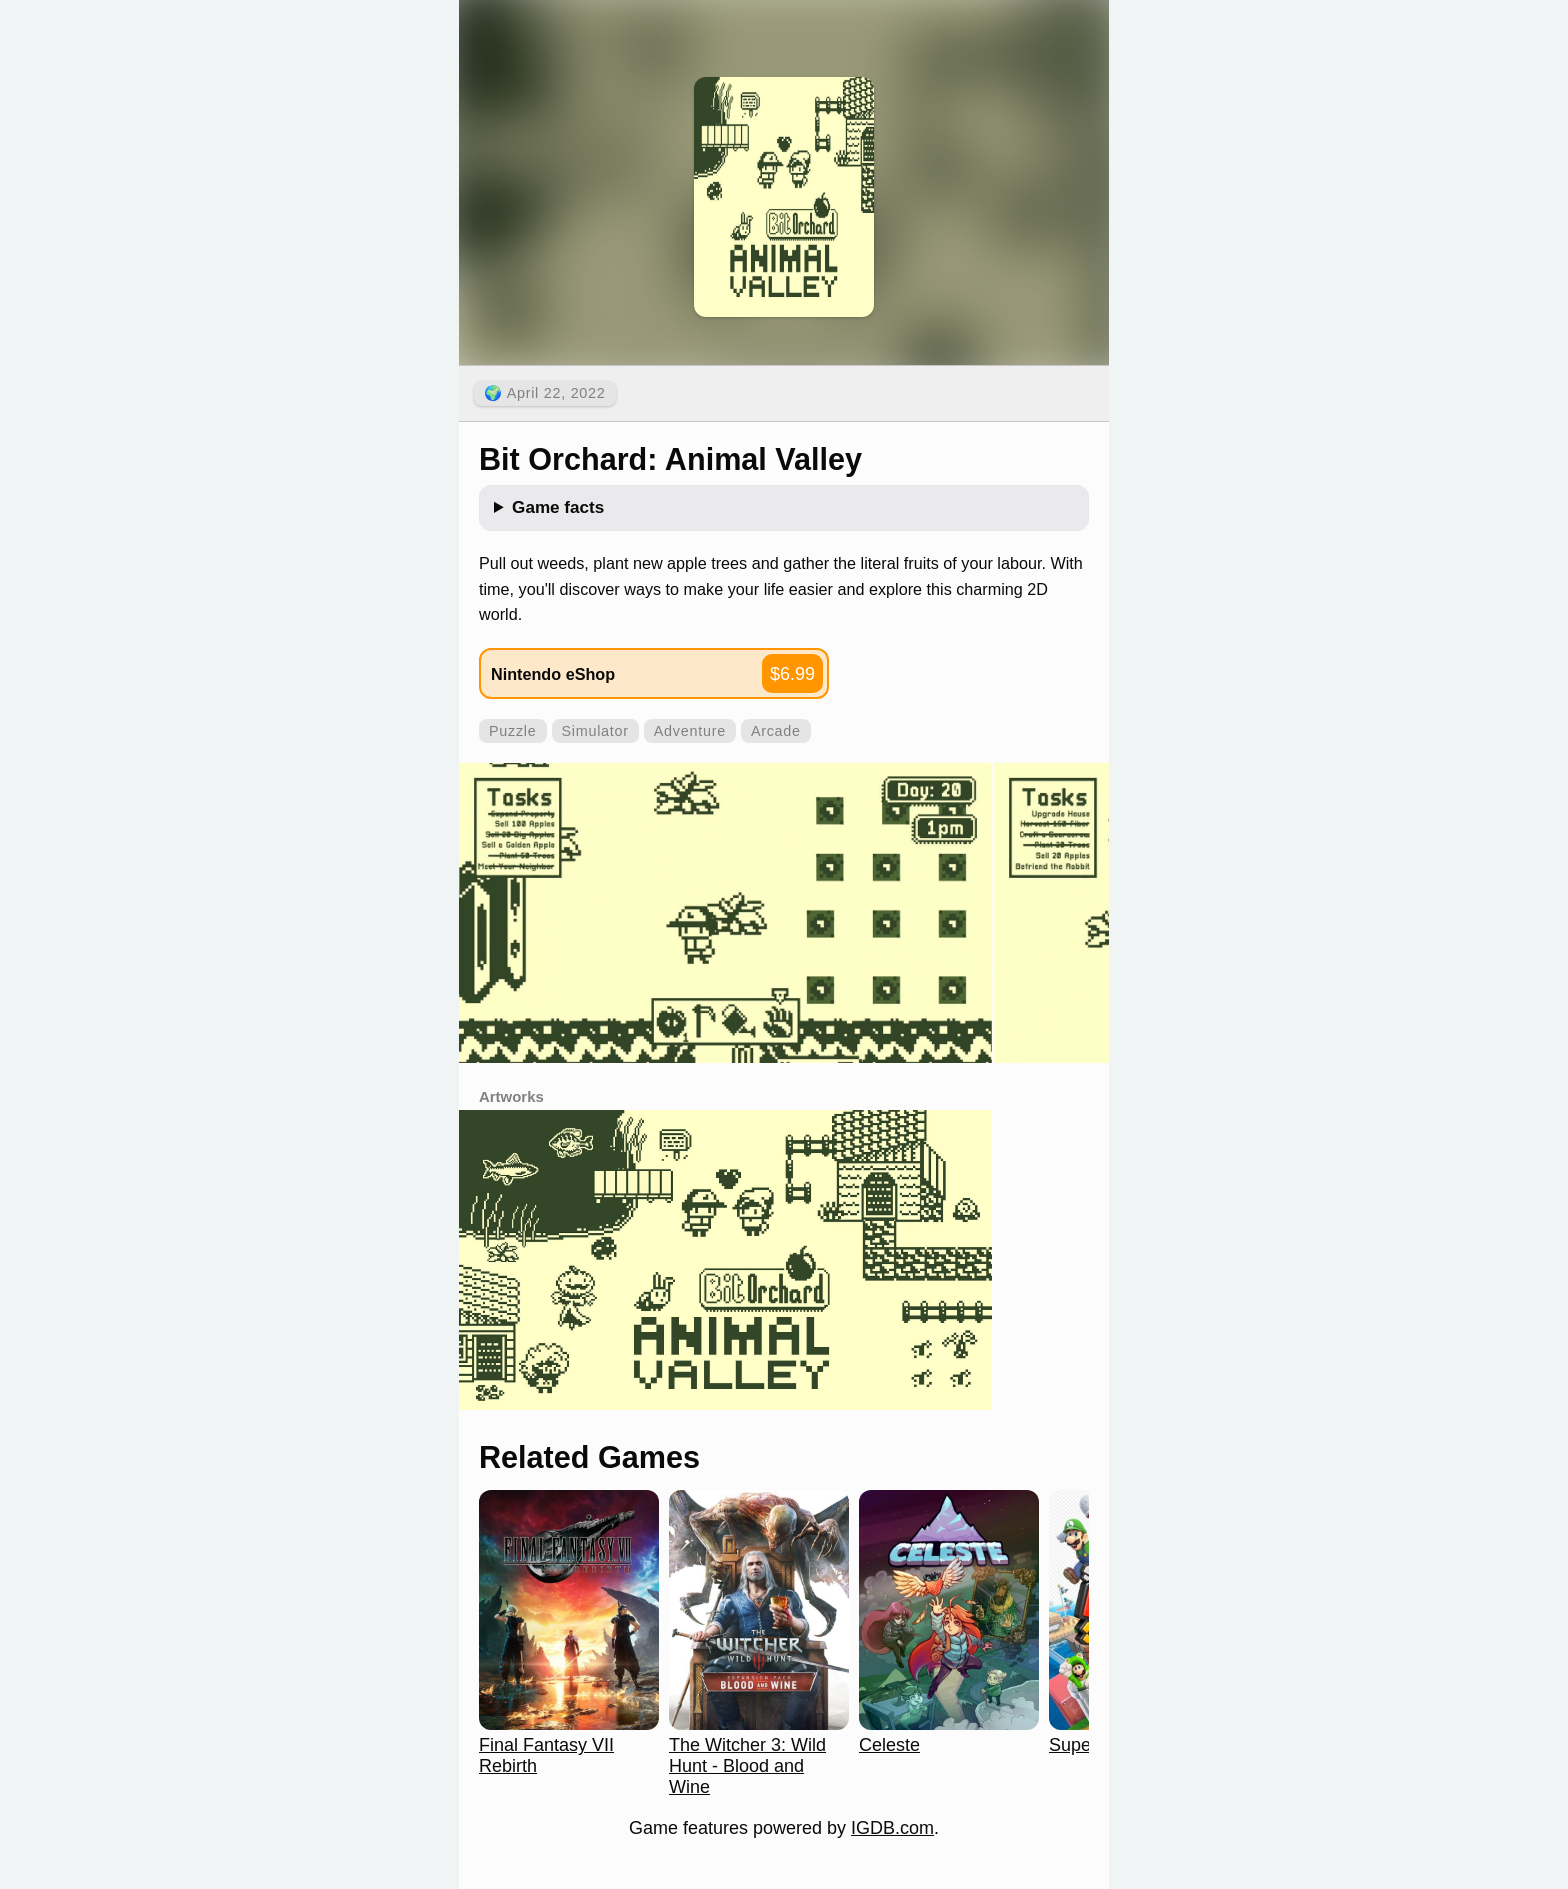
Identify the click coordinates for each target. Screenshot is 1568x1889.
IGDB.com (892, 1828)
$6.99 (792, 674)
